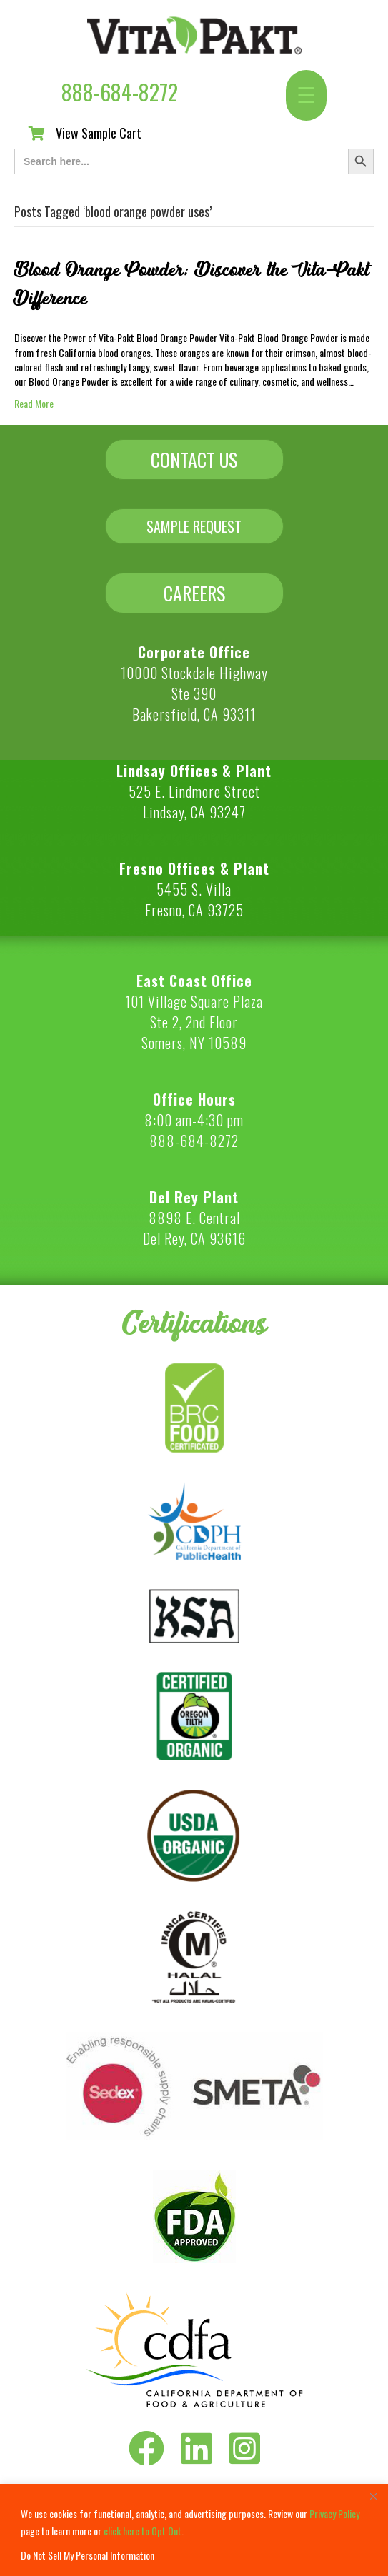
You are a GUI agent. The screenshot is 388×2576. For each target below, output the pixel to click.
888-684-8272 (119, 92)
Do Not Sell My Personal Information (87, 2554)
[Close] (373, 2496)
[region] (194, 2530)
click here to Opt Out (142, 2530)
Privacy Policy (334, 2513)
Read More (34, 403)
